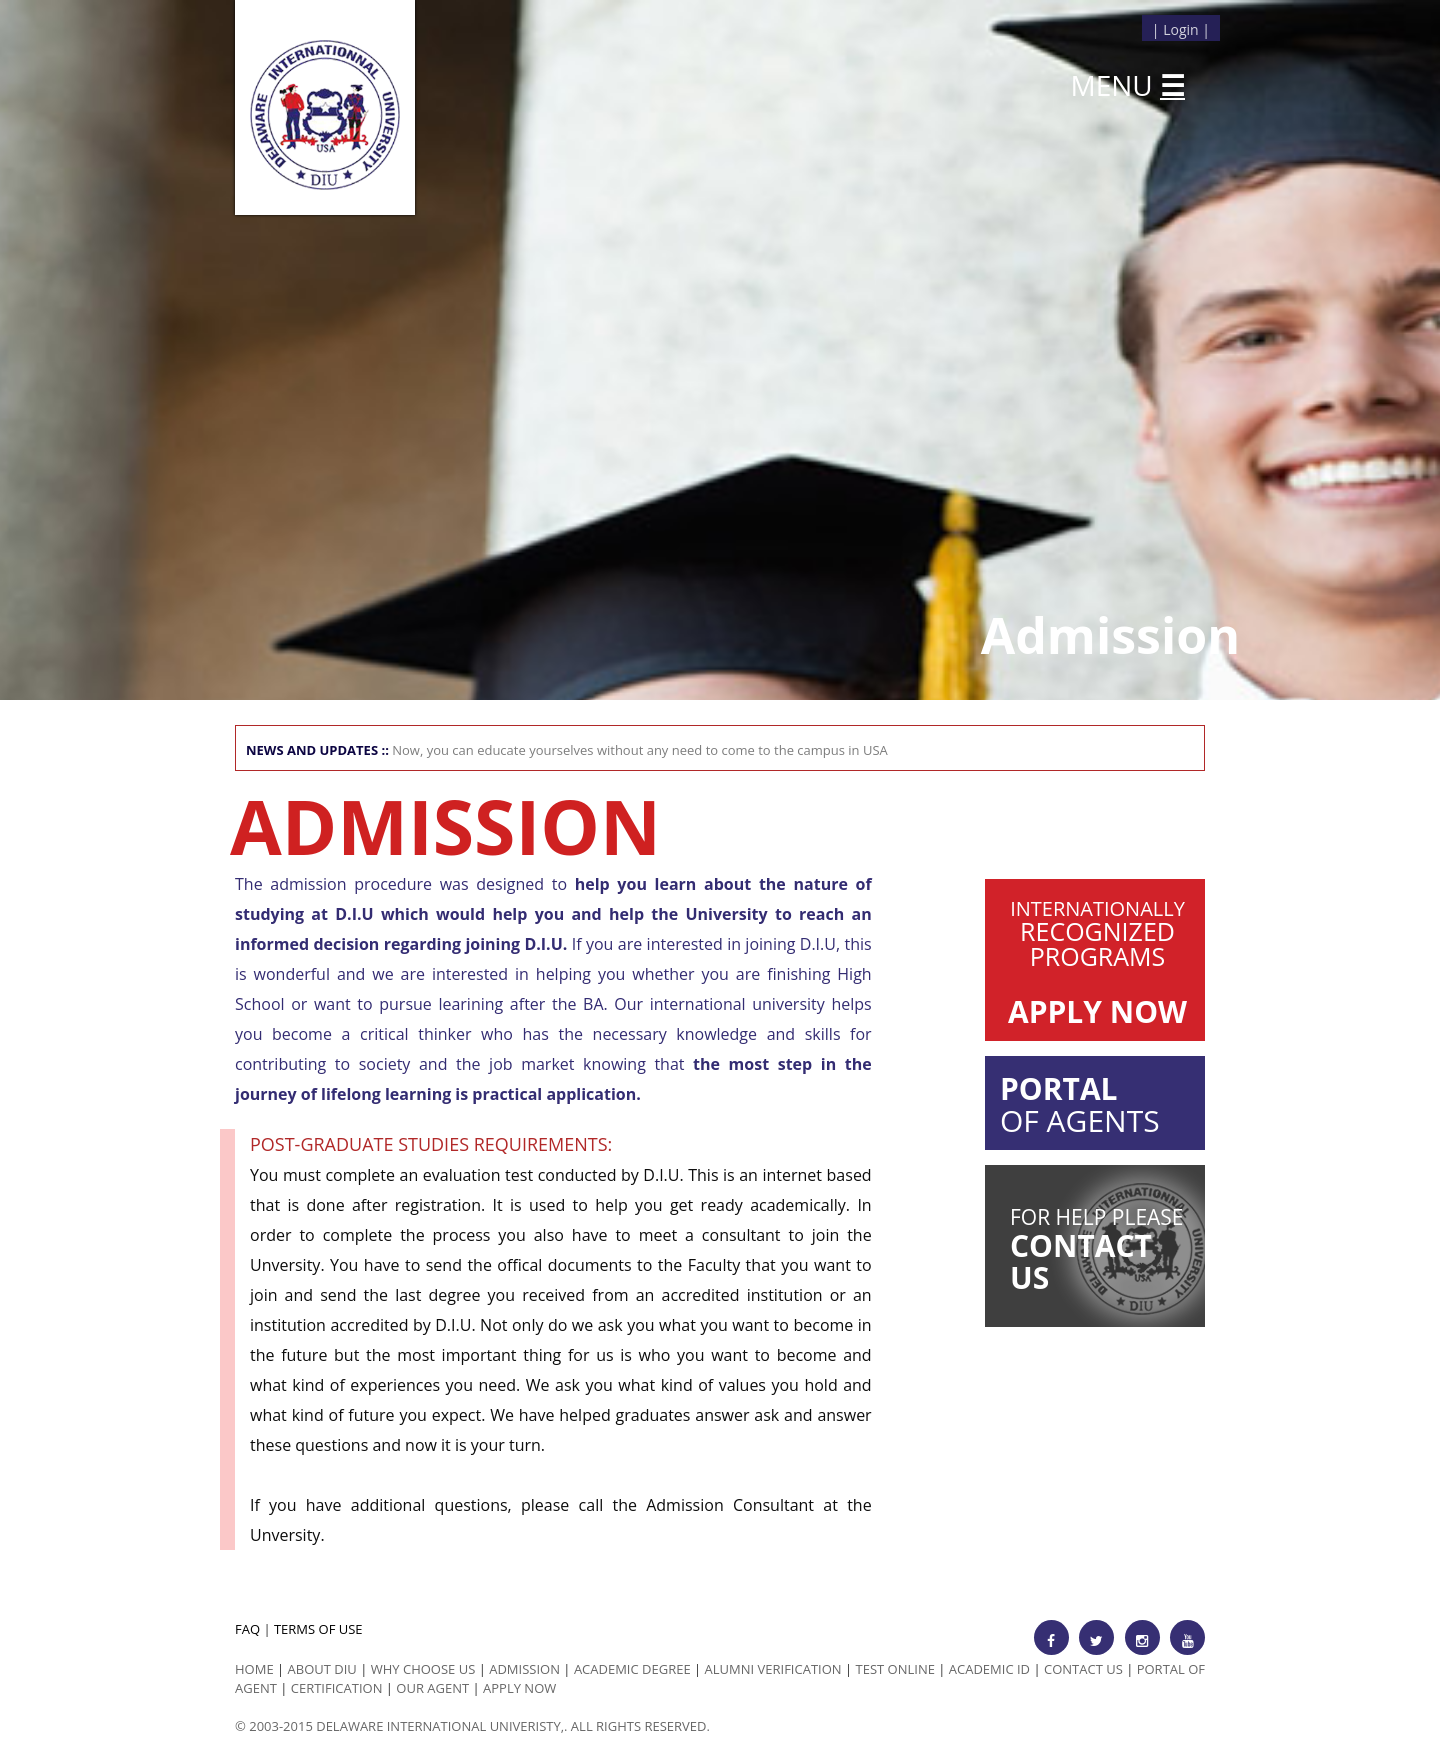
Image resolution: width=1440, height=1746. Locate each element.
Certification (337, 1688)
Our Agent (432, 1688)
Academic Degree (632, 1669)
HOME (254, 1669)
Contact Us (1083, 1669)
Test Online (895, 1669)
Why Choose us (423, 1669)
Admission (524, 1669)
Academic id (989, 1669)
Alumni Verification (773, 1669)
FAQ (247, 1629)
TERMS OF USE (318, 1629)
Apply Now (519, 1688)
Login (1180, 29)
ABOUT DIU (322, 1669)
